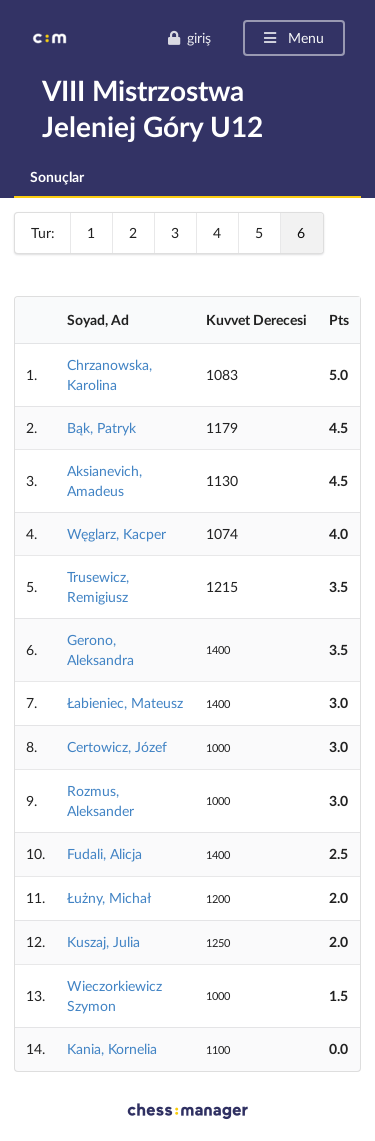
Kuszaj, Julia (103, 941)
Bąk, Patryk (101, 427)
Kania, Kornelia (112, 1048)
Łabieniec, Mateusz (125, 702)
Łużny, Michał (109, 897)
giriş (189, 37)
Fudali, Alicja (104, 853)
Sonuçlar (57, 176)
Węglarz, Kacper (116, 533)
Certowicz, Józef (117, 746)
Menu (292, 37)
